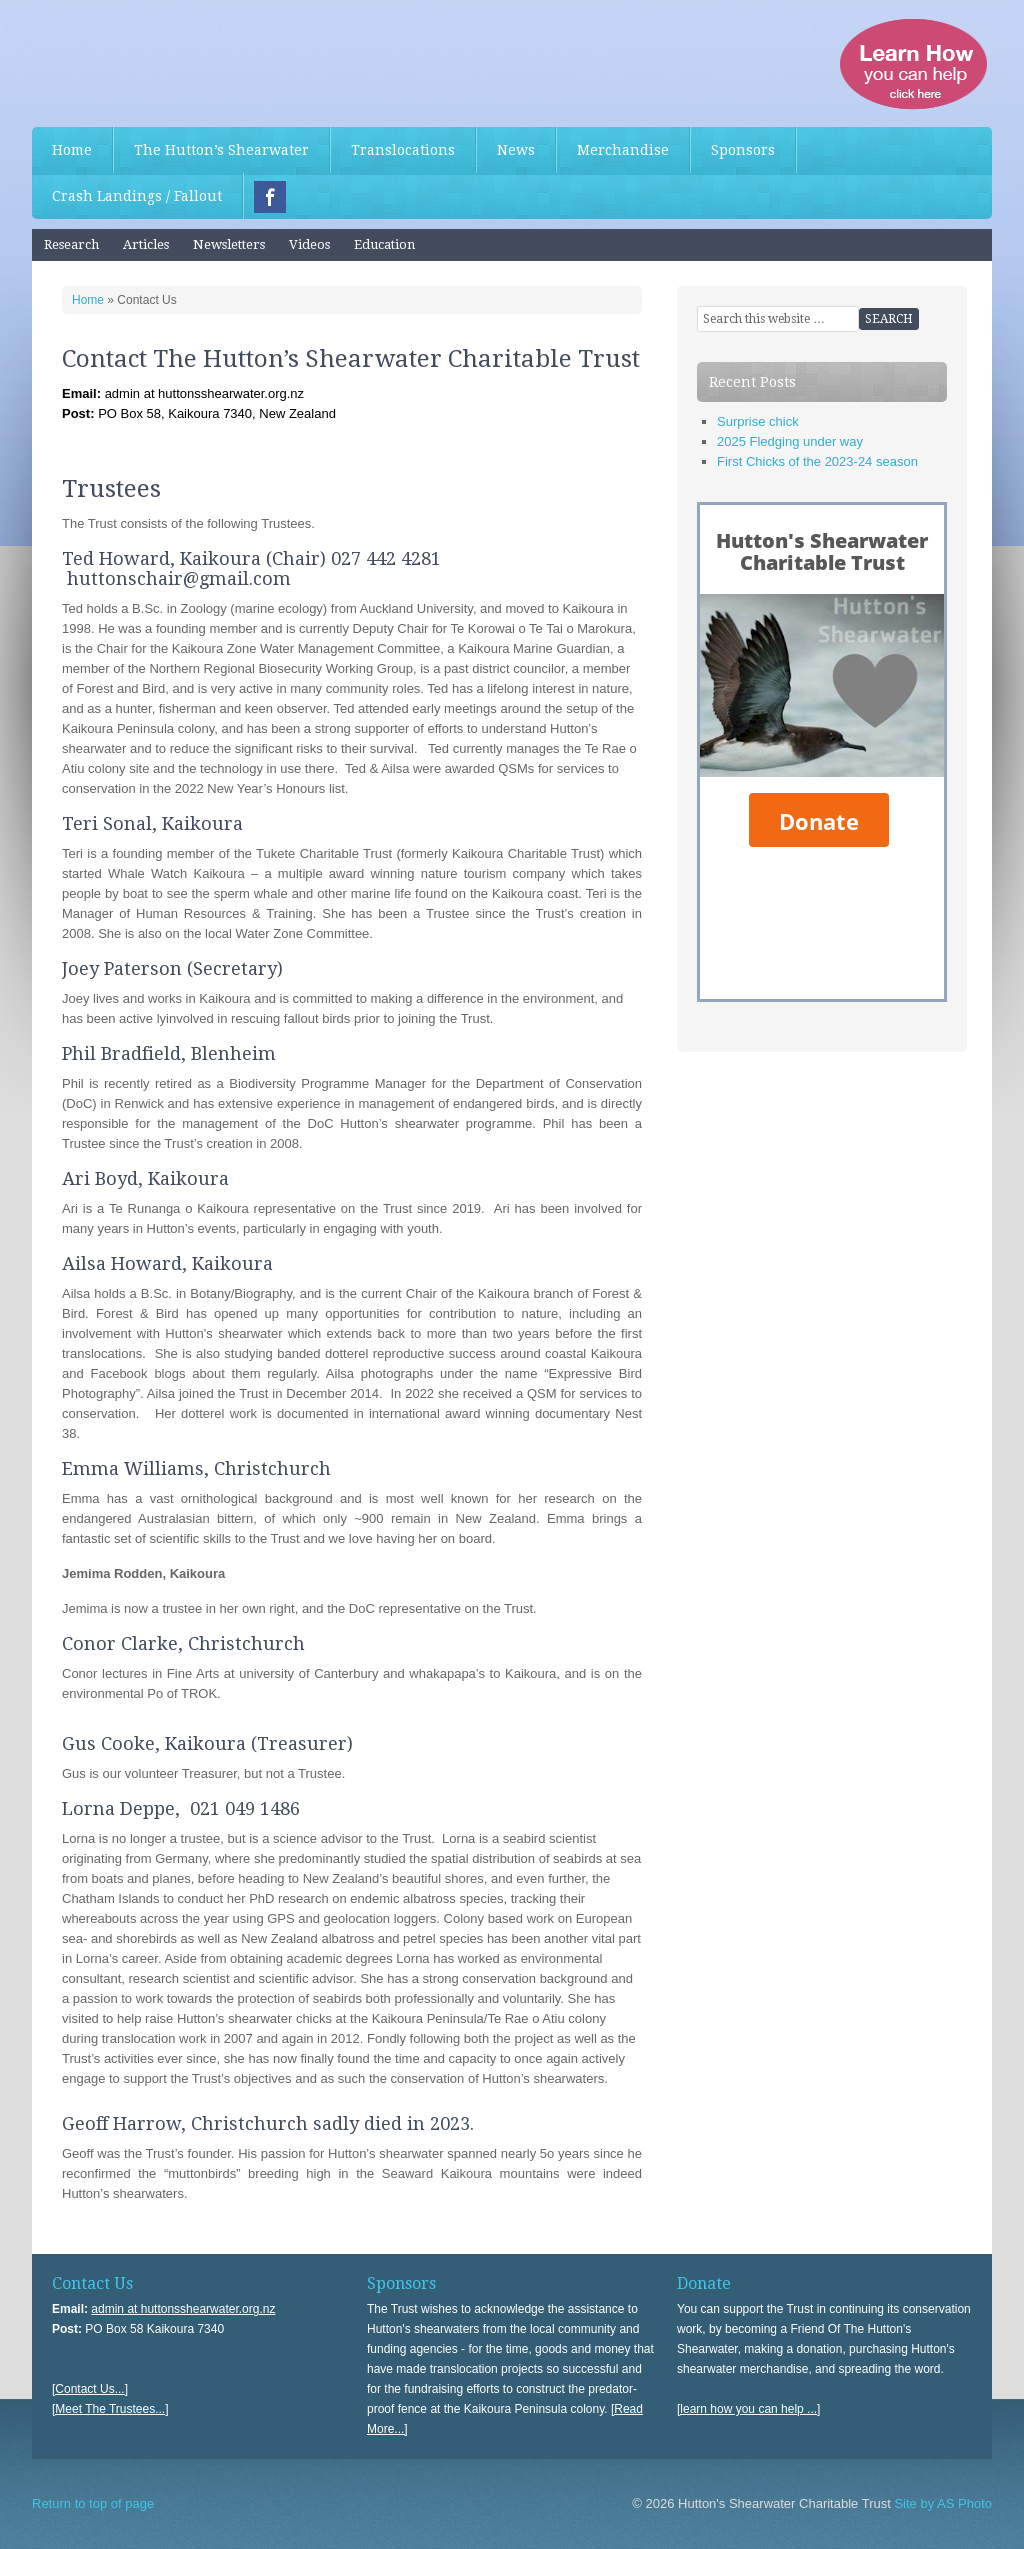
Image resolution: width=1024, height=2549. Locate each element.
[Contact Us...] (90, 2389)
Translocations (403, 150)
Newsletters (229, 244)
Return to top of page (93, 2503)
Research (71, 244)
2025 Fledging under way (790, 441)
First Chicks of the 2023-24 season (817, 461)
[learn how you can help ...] (748, 2409)
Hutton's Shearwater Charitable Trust (182, 60)
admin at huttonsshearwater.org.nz (183, 2309)
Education (384, 244)
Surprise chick (758, 421)
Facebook (270, 197)
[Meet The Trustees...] (110, 2409)
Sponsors (743, 150)
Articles (146, 244)
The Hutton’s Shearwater (221, 150)
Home (72, 150)
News (516, 150)
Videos (309, 244)
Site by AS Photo (941, 2503)
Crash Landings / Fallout (137, 196)
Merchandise (623, 150)
